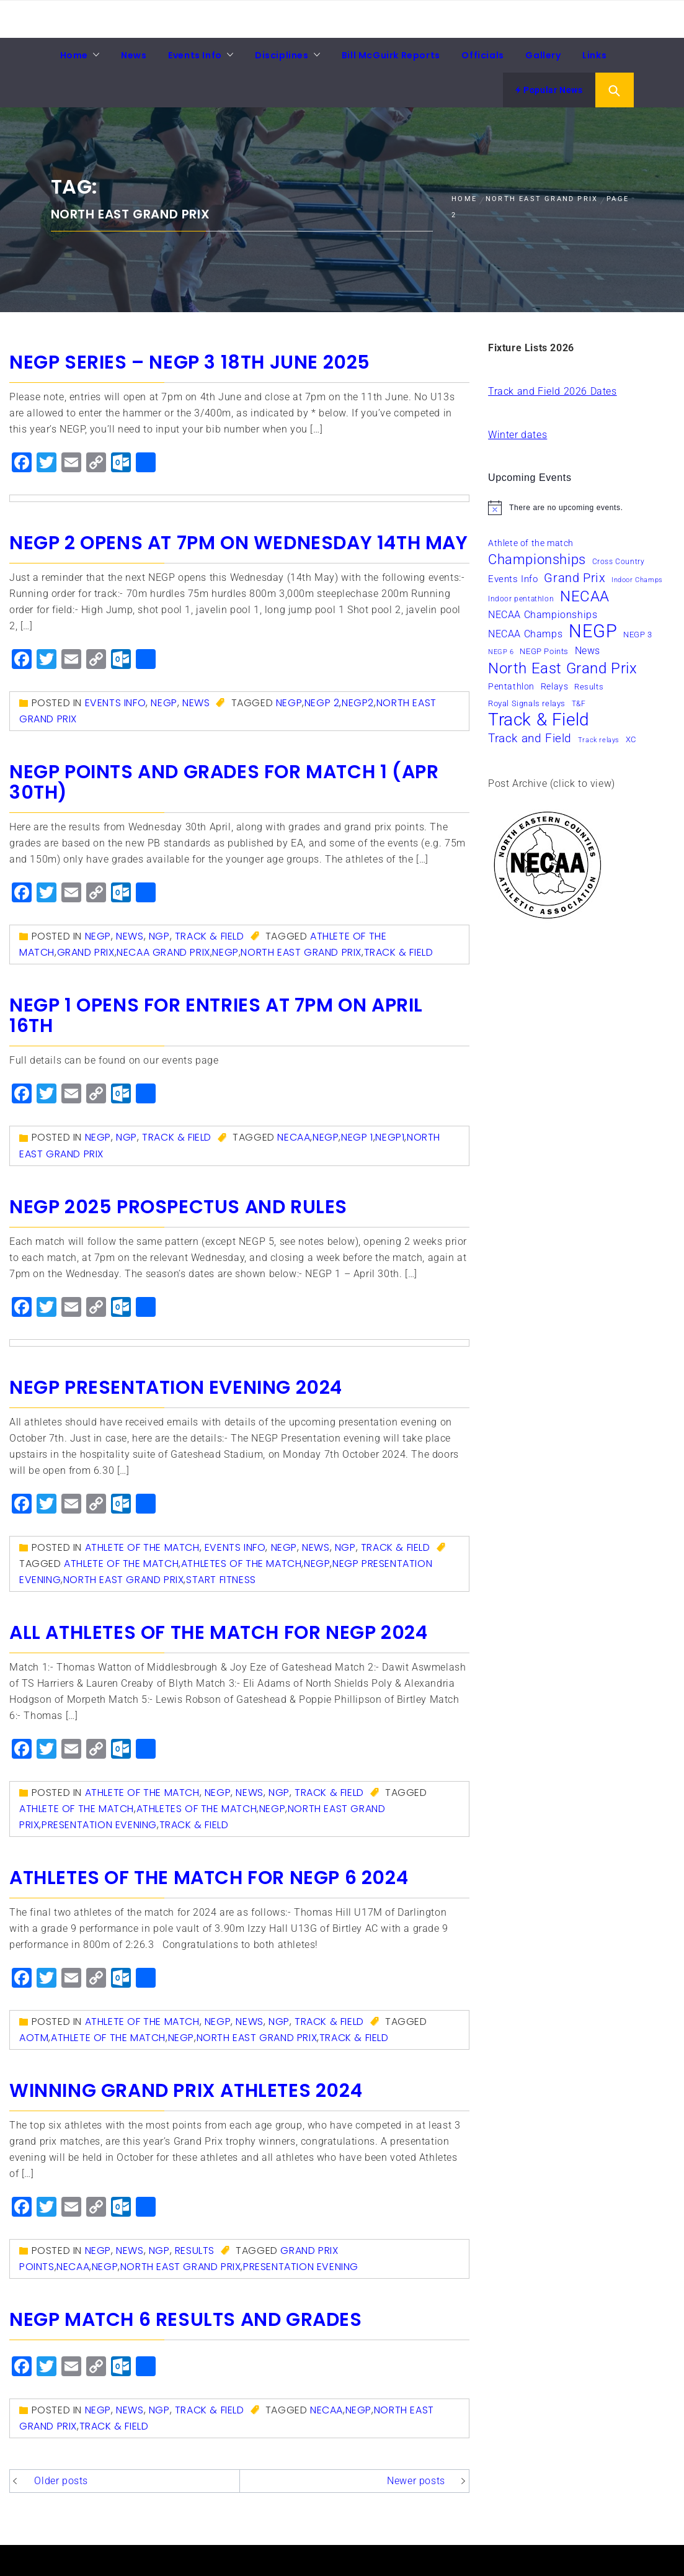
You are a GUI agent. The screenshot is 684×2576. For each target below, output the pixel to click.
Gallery (543, 55)
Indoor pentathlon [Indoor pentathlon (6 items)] (521, 599)
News (133, 55)
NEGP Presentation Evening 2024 (175, 1388)
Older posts (61, 2481)
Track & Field (209, 936)
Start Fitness (221, 1580)
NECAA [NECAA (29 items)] (585, 596)
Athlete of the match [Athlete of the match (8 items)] (531, 543)
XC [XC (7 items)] (631, 739)
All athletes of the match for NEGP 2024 (218, 1633)
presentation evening (99, 1825)
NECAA (293, 1137)
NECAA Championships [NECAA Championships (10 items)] (542, 615)
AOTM (33, 2038)
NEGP (164, 703)
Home (74, 55)
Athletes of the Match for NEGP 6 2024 (208, 1878)
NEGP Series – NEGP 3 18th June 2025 (189, 362)
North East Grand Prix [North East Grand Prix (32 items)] (562, 668)
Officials (482, 55)
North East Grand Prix (301, 952)
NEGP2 (358, 703)
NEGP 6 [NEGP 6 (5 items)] (501, 652)
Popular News (548, 90)
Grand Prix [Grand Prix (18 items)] (574, 577)
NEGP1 (389, 1137)
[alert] (581, 507)
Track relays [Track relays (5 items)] (599, 740)
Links (594, 55)
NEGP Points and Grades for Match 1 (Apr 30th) (223, 782)
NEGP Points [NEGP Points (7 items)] (544, 651)
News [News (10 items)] (587, 651)
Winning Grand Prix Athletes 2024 (185, 2091)
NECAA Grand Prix (163, 952)
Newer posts (416, 2481)
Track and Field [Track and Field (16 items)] (530, 738)
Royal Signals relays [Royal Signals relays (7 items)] (527, 703)
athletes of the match (241, 1563)
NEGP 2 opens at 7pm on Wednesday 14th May (238, 543)
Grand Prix (86, 952)
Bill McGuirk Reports (391, 55)
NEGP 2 (322, 703)
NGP (159, 936)
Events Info (195, 55)
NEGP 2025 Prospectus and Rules (178, 1207)
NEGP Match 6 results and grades (185, 2320)
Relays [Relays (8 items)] (555, 686)
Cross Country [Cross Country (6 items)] (618, 561)
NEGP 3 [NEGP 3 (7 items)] (637, 634)
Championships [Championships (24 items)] (537, 559)
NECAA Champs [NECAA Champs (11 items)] (525, 634)
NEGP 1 (357, 1137)
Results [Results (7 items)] (588, 686)
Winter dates (517, 435)
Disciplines (282, 55)
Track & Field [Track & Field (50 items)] (539, 720)
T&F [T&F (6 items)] (579, 703)
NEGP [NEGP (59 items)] (593, 631)
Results (195, 2250)
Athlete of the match (142, 1547)
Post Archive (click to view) (551, 783)
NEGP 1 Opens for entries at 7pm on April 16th (216, 1015)
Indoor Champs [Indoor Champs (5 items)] (637, 580)
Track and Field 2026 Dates (552, 391)
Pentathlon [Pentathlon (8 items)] (511, 686)
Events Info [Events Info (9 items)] (513, 579)
